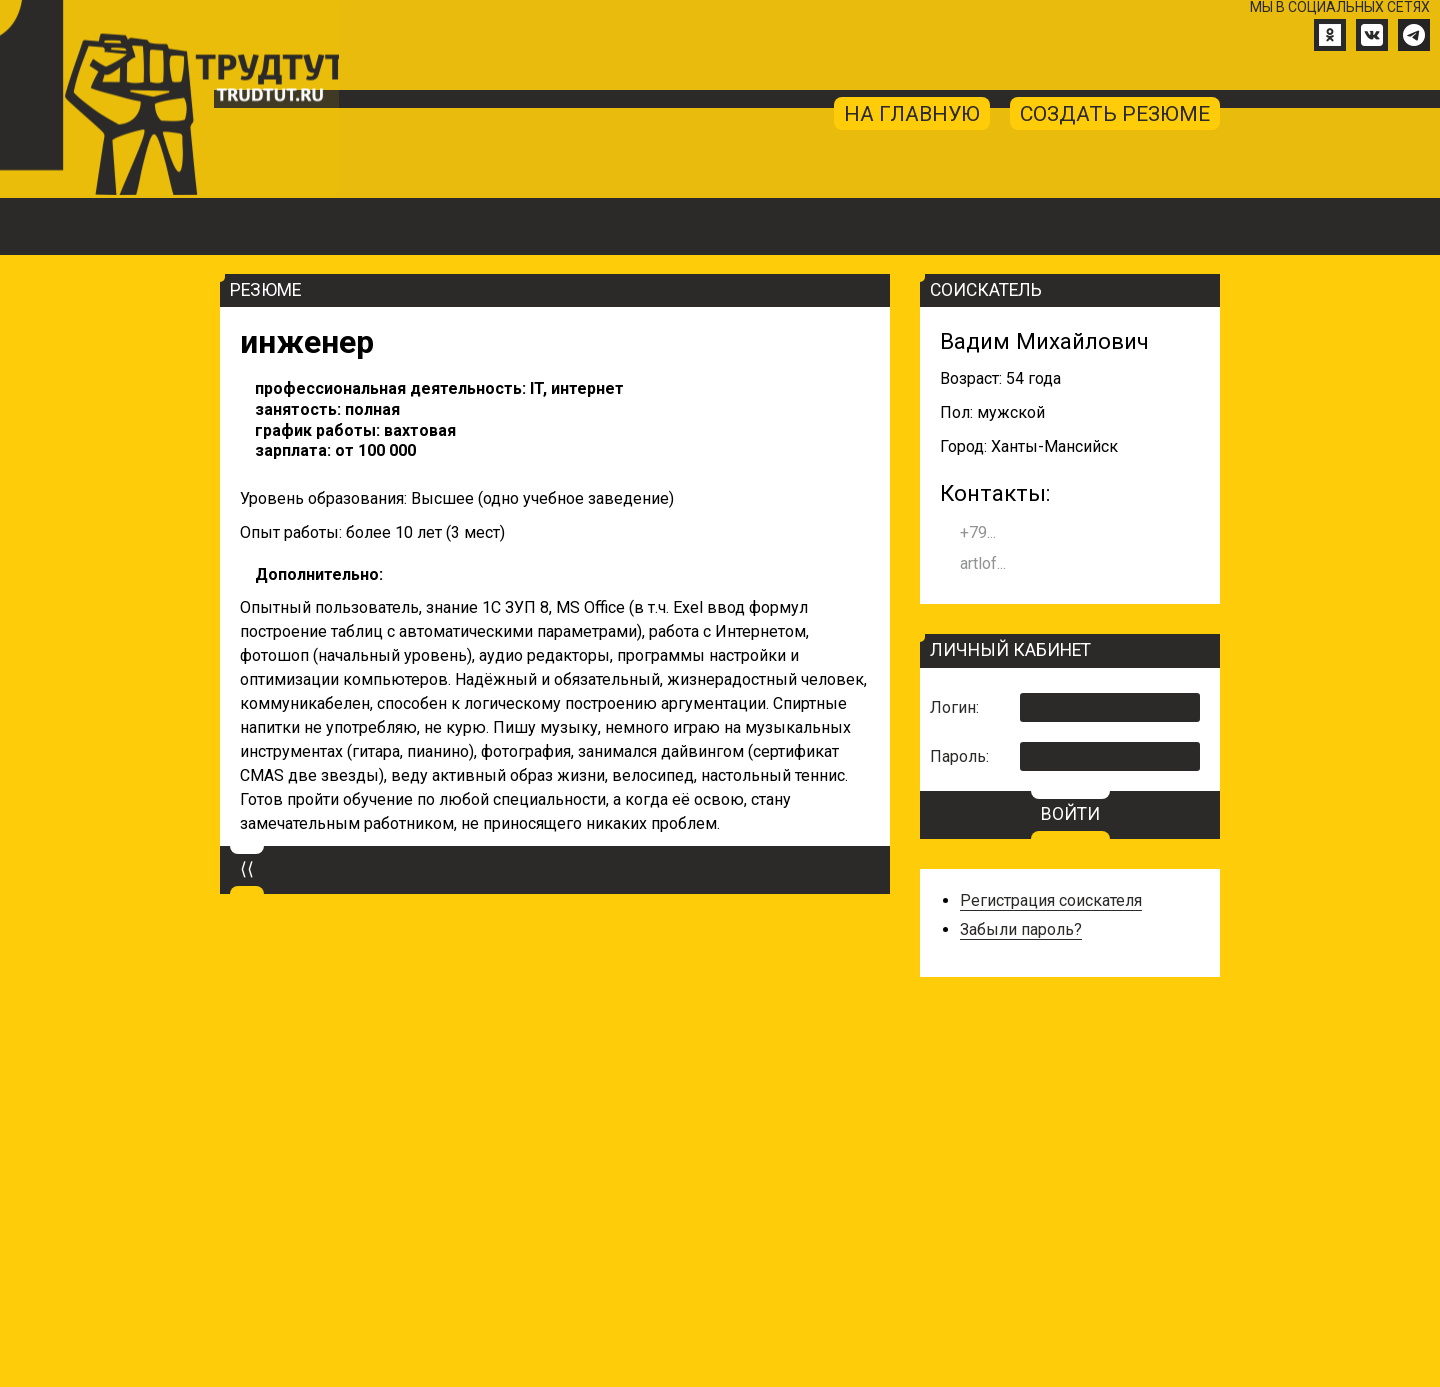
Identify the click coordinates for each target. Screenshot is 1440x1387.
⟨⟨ (247, 892)
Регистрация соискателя (1051, 922)
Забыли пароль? (1021, 951)
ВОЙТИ (1070, 837)
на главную (902, 123)
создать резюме (1111, 123)
